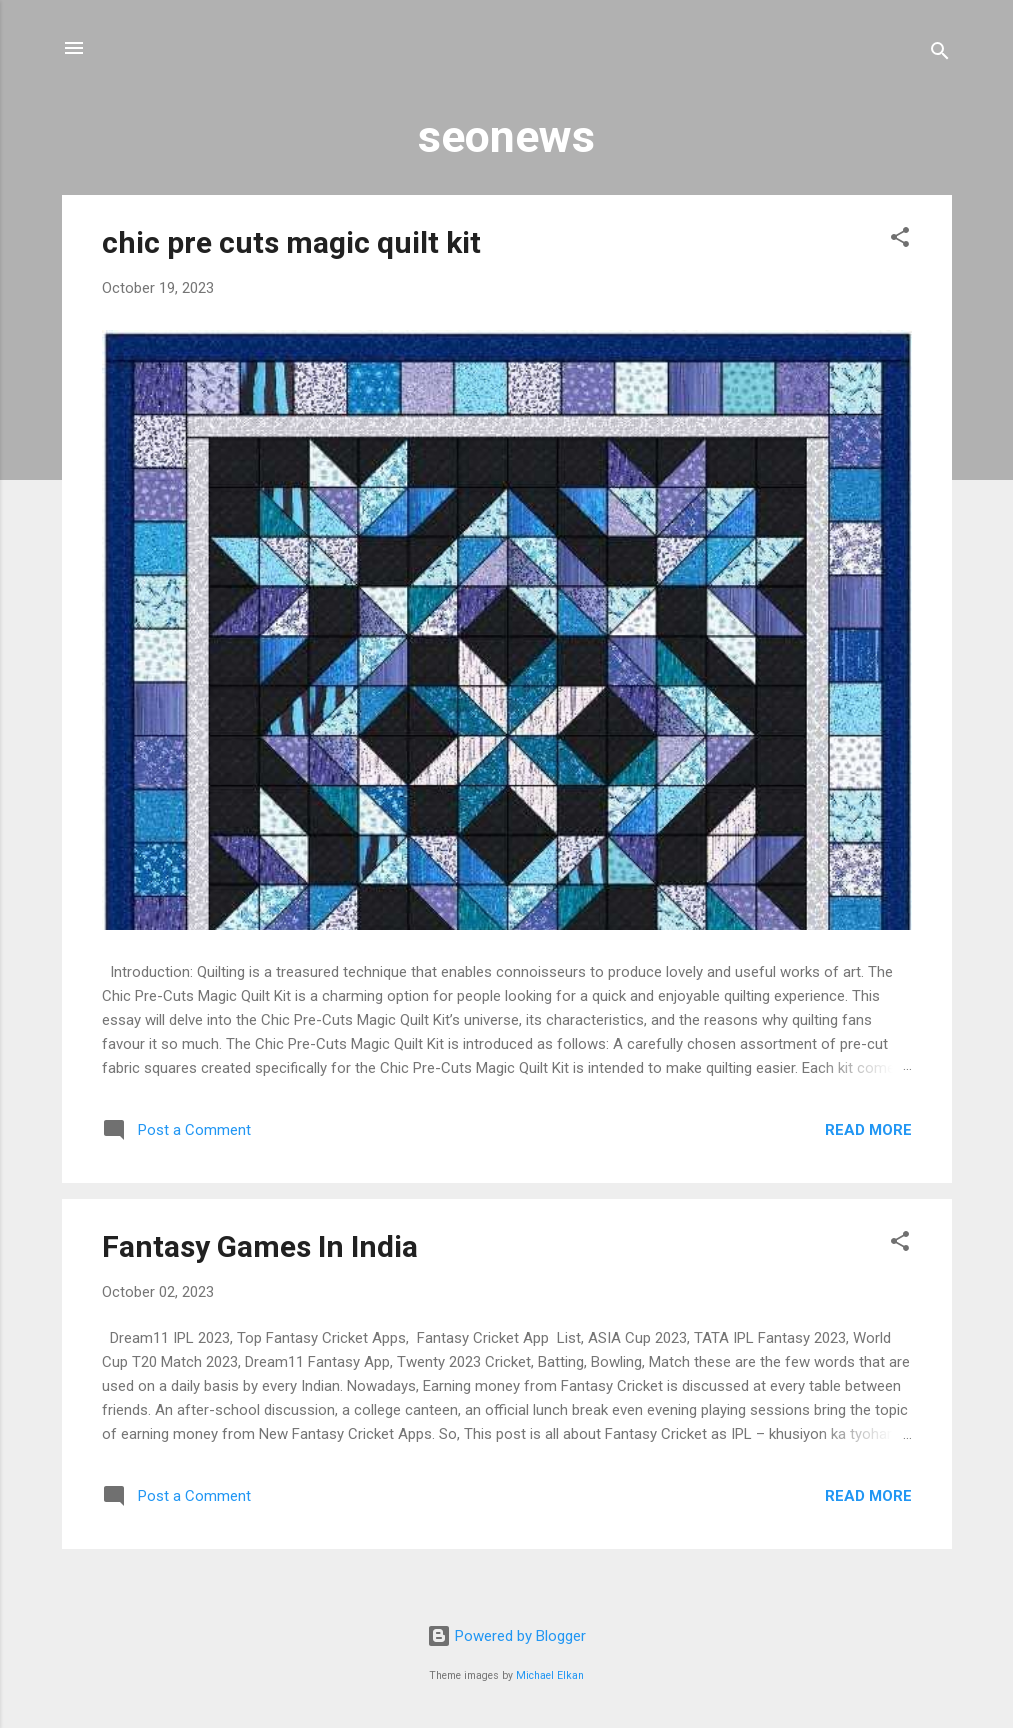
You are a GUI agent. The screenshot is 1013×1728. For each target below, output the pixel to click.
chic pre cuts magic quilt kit (291, 242)
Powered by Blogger (506, 1636)
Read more (868, 1130)
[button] (900, 240)
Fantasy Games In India (260, 1246)
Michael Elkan (550, 1675)
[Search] (940, 54)
